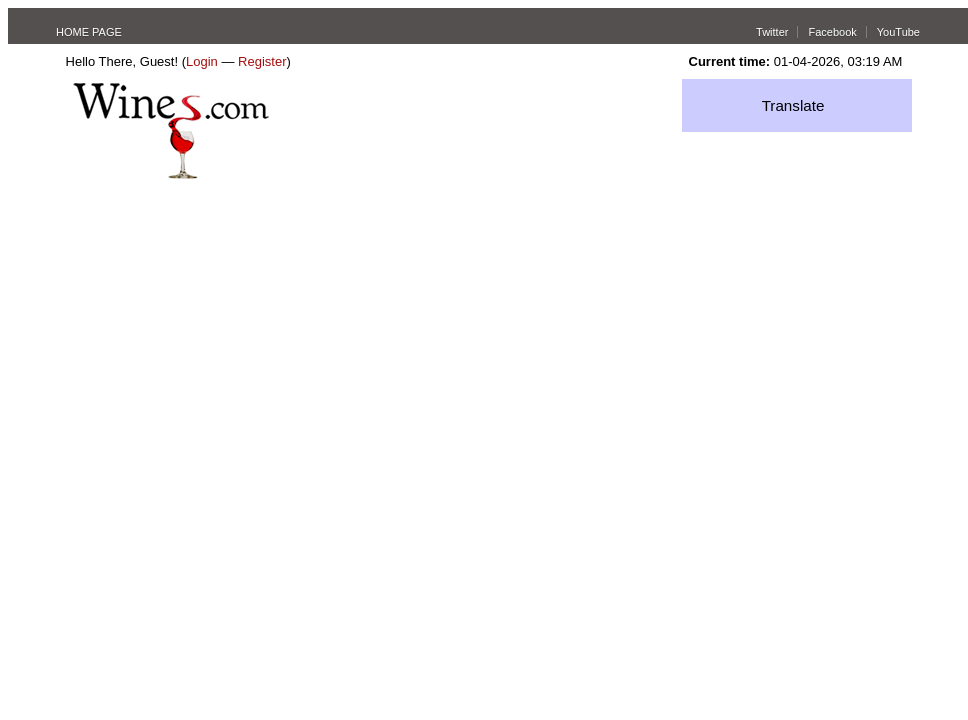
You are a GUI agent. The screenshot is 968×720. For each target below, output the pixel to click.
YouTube (898, 32)
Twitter (772, 32)
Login (202, 61)
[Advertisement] (484, 329)
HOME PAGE (89, 32)
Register (262, 61)
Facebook (832, 32)
